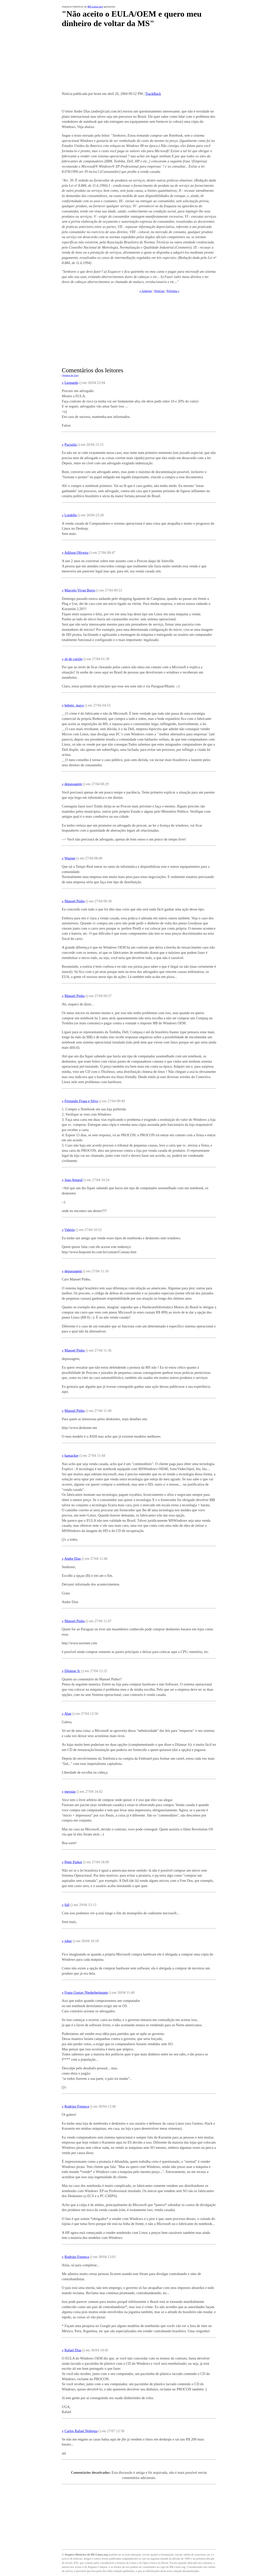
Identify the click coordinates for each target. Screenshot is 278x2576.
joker (68, 1941)
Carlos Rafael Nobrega (80, 2431)
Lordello (70, 515)
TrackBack (153, 94)
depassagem (73, 784)
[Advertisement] (139, 61)
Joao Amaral (73, 1180)
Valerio (69, 1230)
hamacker (71, 1455)
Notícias (159, 291)
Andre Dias (72, 1559)
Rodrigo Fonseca (76, 2106)
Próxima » (173, 291)
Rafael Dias (72, 2350)
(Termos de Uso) (70, 375)
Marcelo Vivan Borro (79, 590)
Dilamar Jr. (72, 1671)
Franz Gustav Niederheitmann (86, 1992)
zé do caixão (73, 659)
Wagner (70, 858)
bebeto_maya (74, 705)
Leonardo (71, 383)
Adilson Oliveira (76, 553)
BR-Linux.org (95, 6)
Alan (67, 1714)
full (67, 1905)
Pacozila (70, 444)
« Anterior (145, 291)
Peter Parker (73, 1862)
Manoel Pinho (74, 901)
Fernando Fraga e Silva (81, 1101)
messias (70, 1791)
